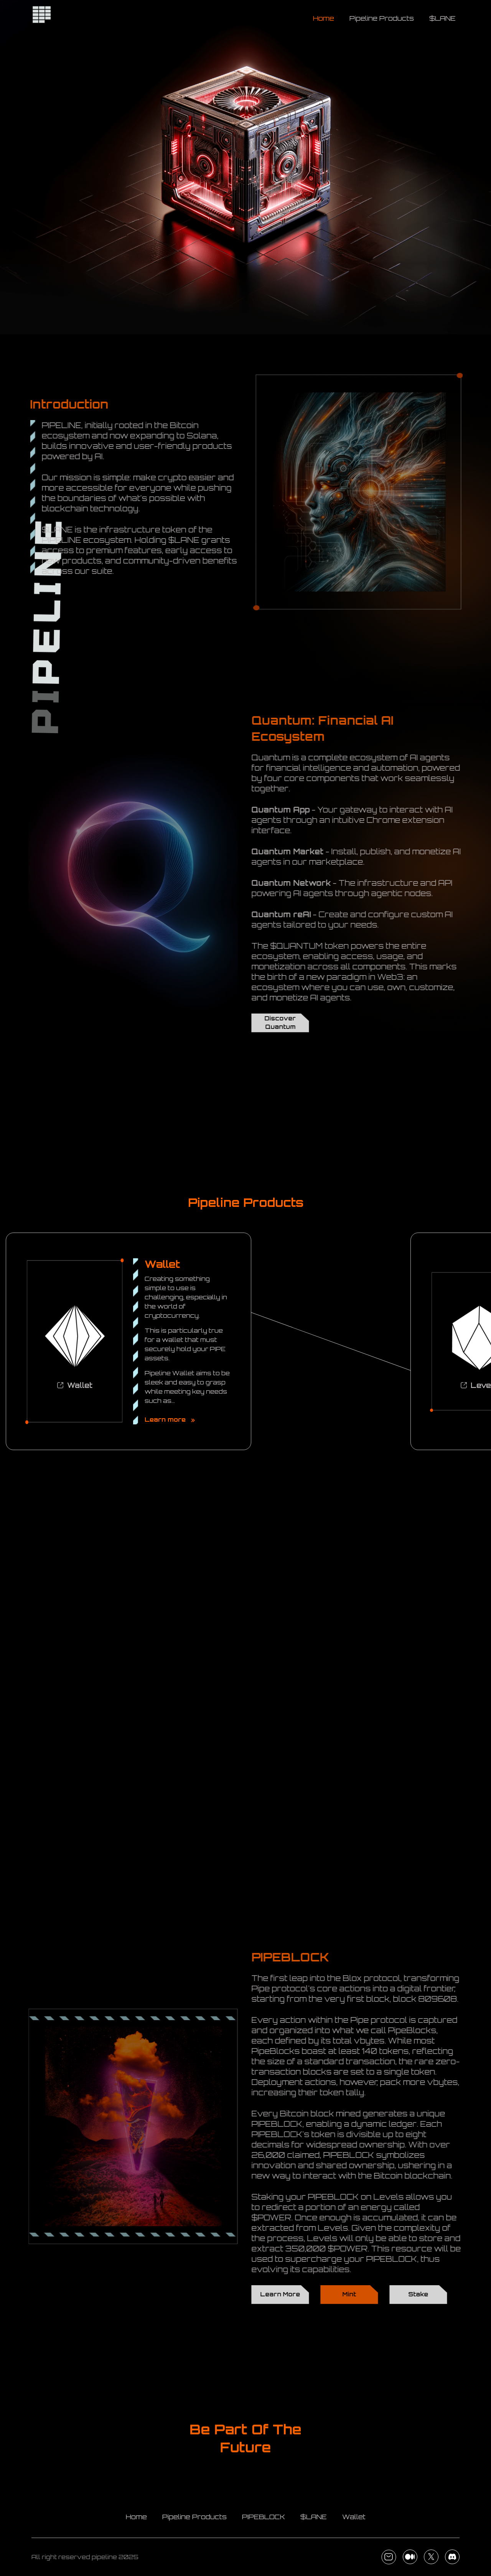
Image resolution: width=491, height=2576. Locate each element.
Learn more (170, 1420)
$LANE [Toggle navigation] (442, 18)
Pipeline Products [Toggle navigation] (381, 18)
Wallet (74, 1385)
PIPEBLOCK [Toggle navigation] (263, 2517)
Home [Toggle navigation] (323, 18)
